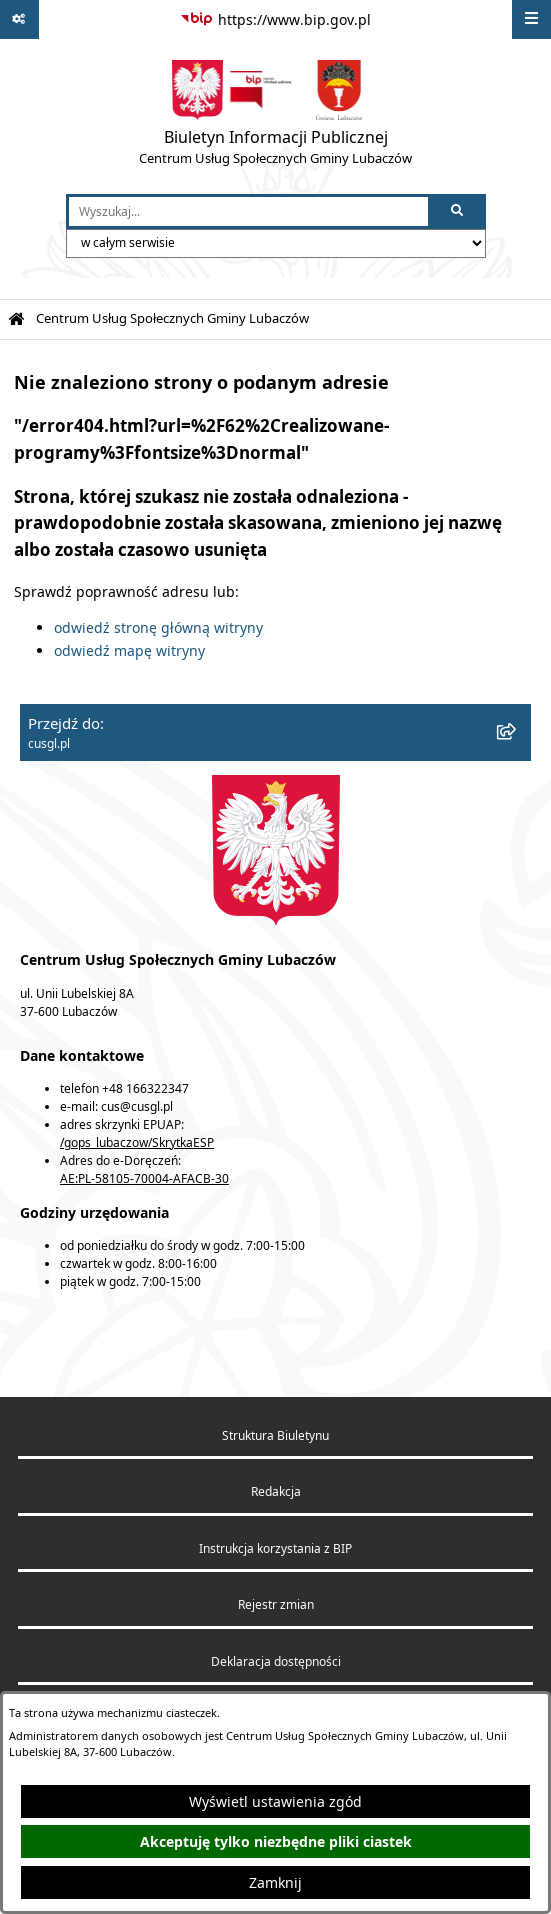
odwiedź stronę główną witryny (158, 627)
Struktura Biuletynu (275, 1435)
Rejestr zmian (276, 1604)
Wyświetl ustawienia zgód (275, 1801)
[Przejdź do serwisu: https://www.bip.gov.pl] (275, 20)
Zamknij (275, 1882)
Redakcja (276, 1491)
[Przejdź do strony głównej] (275, 117)
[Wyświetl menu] (531, 19)
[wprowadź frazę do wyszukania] (248, 211)
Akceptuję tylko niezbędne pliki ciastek (276, 1841)
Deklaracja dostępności (276, 1661)
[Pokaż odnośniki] (19, 19)
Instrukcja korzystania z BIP (275, 1548)
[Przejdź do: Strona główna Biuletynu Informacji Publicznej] (16, 319)
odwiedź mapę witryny (129, 650)
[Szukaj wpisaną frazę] (458, 211)
